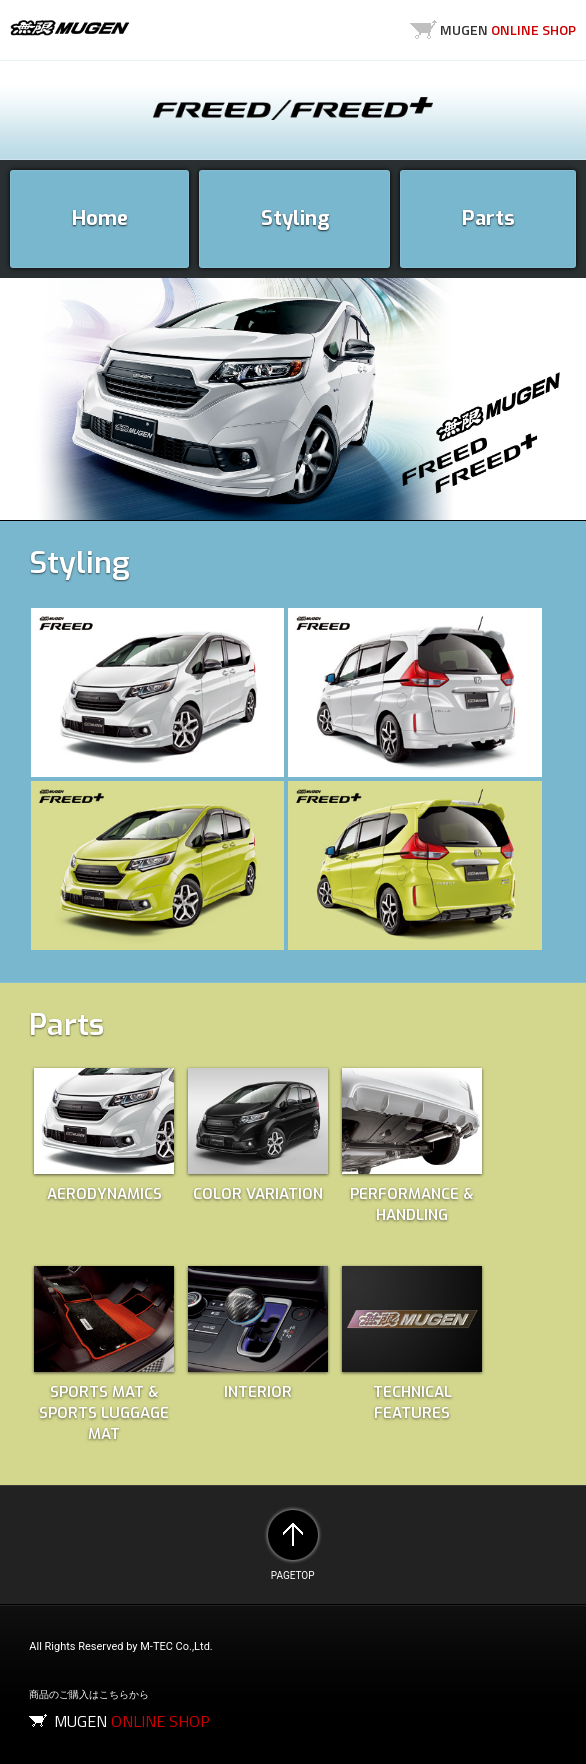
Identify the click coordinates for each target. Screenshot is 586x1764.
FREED (293, 108)
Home (100, 218)
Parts (488, 218)
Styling (295, 218)
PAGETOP (293, 1535)
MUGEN (70, 28)
